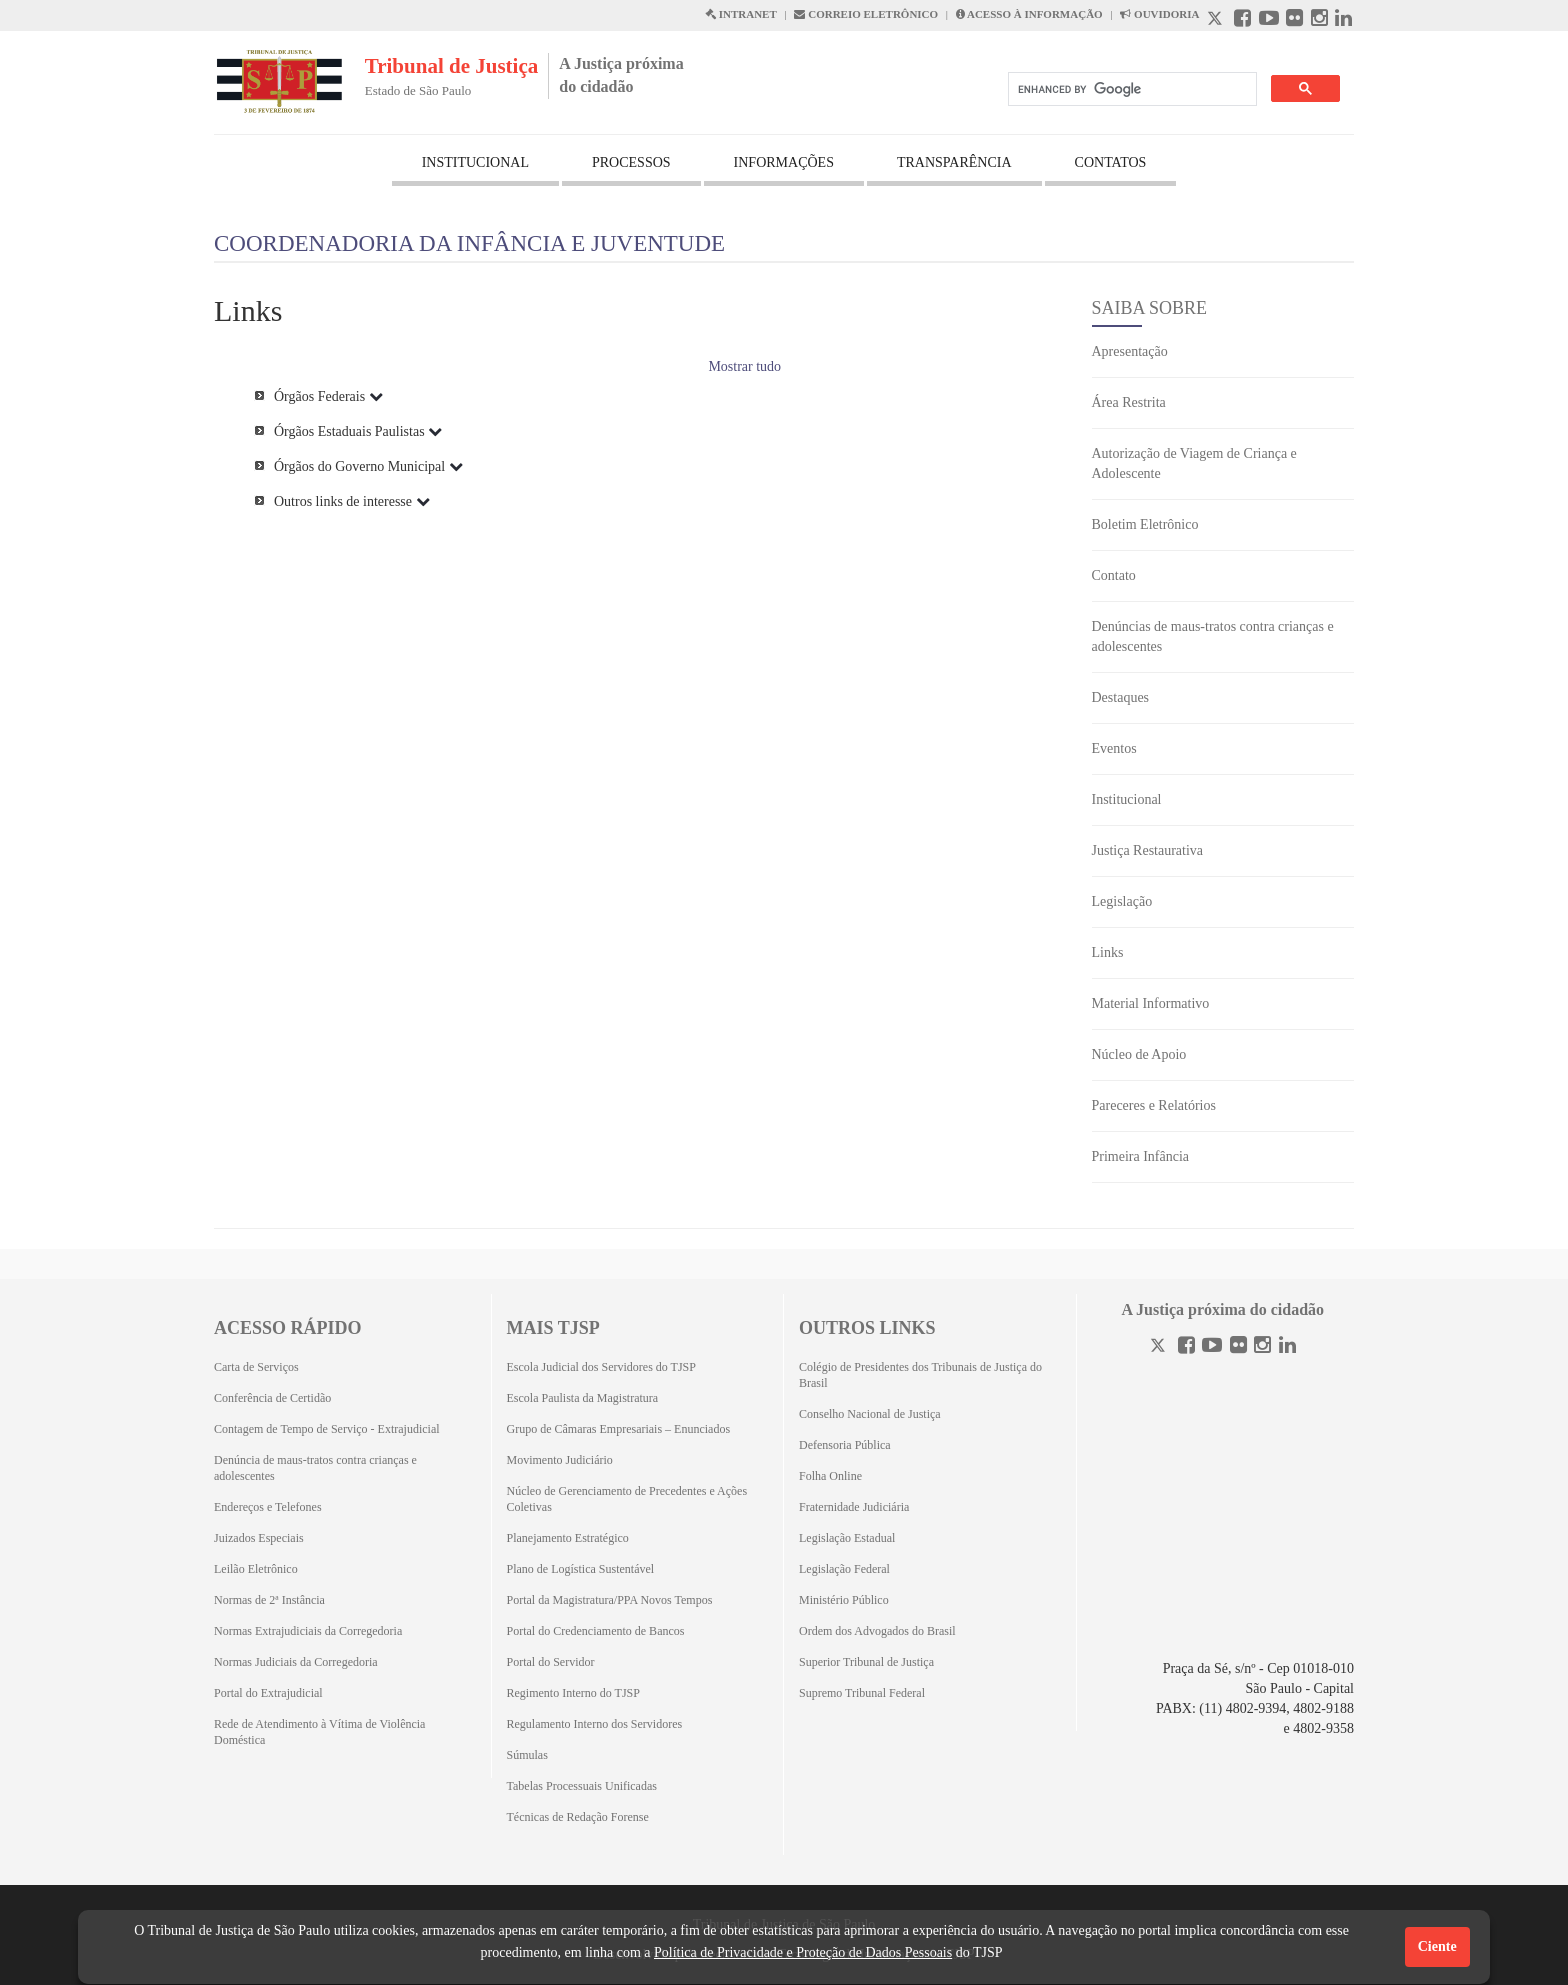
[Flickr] (1238, 1347)
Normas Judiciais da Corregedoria (296, 1662)
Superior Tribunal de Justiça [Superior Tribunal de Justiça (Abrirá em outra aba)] (866, 1662)
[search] (1130, 89)
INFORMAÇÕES (784, 162)
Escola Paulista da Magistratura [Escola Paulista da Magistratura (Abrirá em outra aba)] (583, 1398)
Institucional (1127, 799)
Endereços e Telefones (268, 1507)
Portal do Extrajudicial (268, 1693)
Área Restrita (1129, 402)
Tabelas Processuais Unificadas (582, 1786)
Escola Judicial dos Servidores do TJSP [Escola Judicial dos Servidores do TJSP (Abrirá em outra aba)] (601, 1367)
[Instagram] (1262, 1347)
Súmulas (527, 1755)
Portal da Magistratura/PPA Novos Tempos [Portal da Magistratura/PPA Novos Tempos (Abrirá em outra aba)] (610, 1600)
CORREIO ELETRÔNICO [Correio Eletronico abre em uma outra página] (866, 14)
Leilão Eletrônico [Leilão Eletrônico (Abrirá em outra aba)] (256, 1569)
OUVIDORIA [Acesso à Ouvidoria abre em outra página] (1159, 14)
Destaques (1121, 697)
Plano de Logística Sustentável (581, 1569)
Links (1108, 952)
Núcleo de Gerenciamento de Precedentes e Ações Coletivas (627, 1499)
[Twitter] (1160, 1347)
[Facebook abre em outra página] (1242, 20)
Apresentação (1130, 351)
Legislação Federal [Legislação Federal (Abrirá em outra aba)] (844, 1569)
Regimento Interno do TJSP (573, 1693)
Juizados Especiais (259, 1538)
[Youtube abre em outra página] (1269, 20)
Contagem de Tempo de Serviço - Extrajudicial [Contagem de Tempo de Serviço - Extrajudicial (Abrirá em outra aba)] (327, 1429)
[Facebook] (1186, 1347)
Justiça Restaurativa (1148, 850)
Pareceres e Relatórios (1154, 1105)
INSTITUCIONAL (475, 162)
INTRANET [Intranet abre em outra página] (741, 14)
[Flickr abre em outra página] (1294, 20)
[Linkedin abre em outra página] (1343, 20)
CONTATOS (1111, 162)
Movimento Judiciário (560, 1460)
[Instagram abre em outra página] (1319, 20)
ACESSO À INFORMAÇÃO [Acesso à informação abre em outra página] (1029, 14)
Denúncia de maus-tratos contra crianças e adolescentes (315, 1468)
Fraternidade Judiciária (854, 1507)
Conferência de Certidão (272, 1398)
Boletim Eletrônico (1145, 524)
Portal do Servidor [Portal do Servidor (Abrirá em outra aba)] (551, 1662)
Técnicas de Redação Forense (578, 1817)
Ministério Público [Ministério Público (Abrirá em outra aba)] (844, 1600)
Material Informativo (1151, 1003)
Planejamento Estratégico (568, 1538)
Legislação (1122, 901)
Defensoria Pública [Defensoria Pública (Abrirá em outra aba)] (845, 1445)
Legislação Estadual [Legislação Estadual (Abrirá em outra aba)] (847, 1538)
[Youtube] (1212, 1347)
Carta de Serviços (256, 1367)
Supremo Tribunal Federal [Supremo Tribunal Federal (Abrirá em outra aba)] (862, 1693)
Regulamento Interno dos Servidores (595, 1724)
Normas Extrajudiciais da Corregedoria (308, 1631)
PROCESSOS (631, 162)
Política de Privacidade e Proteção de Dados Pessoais (803, 1952)
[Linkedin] (1287, 1347)
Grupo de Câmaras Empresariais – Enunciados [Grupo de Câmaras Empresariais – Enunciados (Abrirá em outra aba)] (619, 1429)
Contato (1114, 575)
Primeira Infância (1141, 1156)
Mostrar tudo (744, 366)
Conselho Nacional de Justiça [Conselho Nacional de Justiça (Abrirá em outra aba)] (870, 1414)
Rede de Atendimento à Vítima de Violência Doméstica (319, 1732)
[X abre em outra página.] (1217, 20)
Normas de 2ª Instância (269, 1600)
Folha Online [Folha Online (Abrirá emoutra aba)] (830, 1476)
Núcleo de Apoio (1139, 1054)
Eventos (1114, 748)
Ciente (1437, 1946)
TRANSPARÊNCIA (954, 162)
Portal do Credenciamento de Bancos (596, 1631)
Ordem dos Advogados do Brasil (877, 1631)
